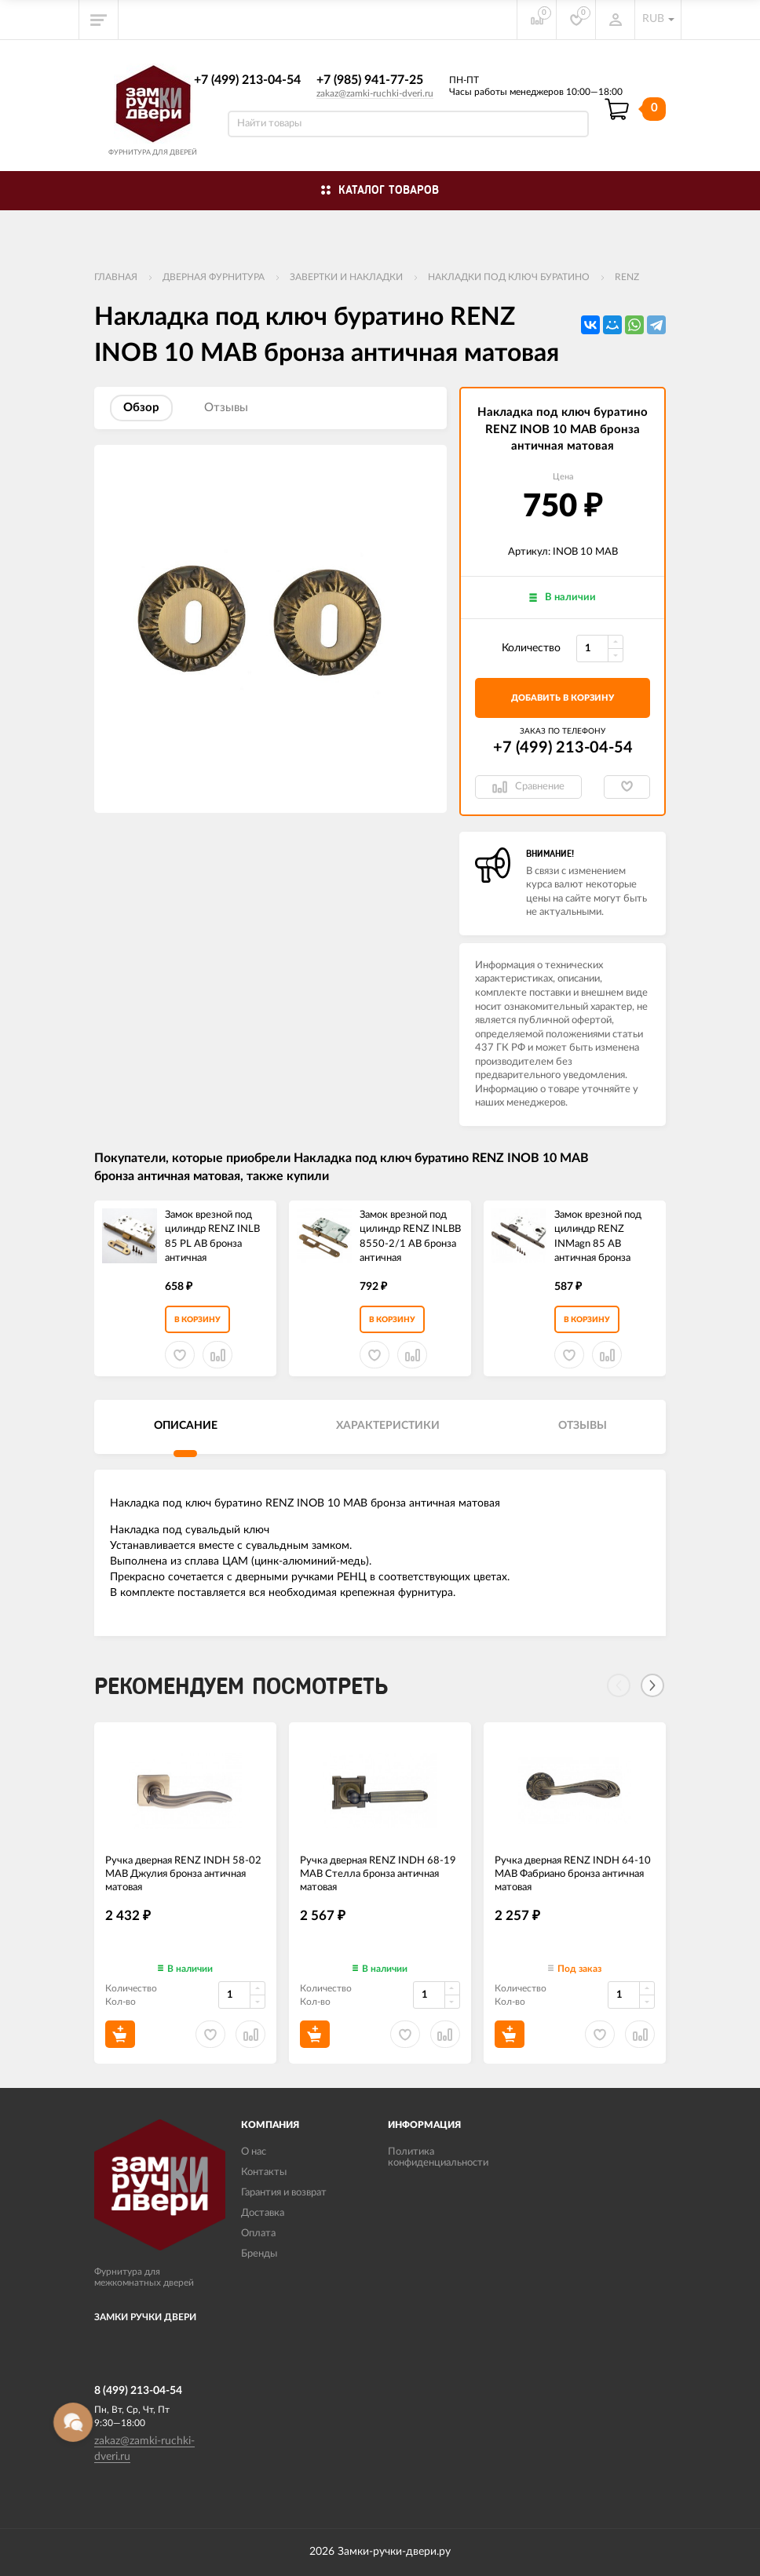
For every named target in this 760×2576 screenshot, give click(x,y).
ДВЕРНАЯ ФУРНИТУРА (214, 277)
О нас (253, 2152)
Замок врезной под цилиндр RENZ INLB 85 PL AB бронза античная (212, 1237)
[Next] (652, 1685)
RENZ (627, 277)
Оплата (258, 2233)
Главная (115, 277)
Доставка (262, 2213)
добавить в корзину (562, 698)
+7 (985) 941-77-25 (369, 80)
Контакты (264, 2172)
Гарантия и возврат (284, 2193)
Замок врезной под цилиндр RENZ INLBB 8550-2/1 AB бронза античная (410, 1237)
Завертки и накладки (346, 277)
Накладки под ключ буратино (509, 277)
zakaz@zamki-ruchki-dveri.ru (374, 93)
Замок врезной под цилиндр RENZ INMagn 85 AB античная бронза (597, 1237)
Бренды (259, 2254)
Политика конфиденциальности (438, 2157)
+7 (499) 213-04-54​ (247, 80)
